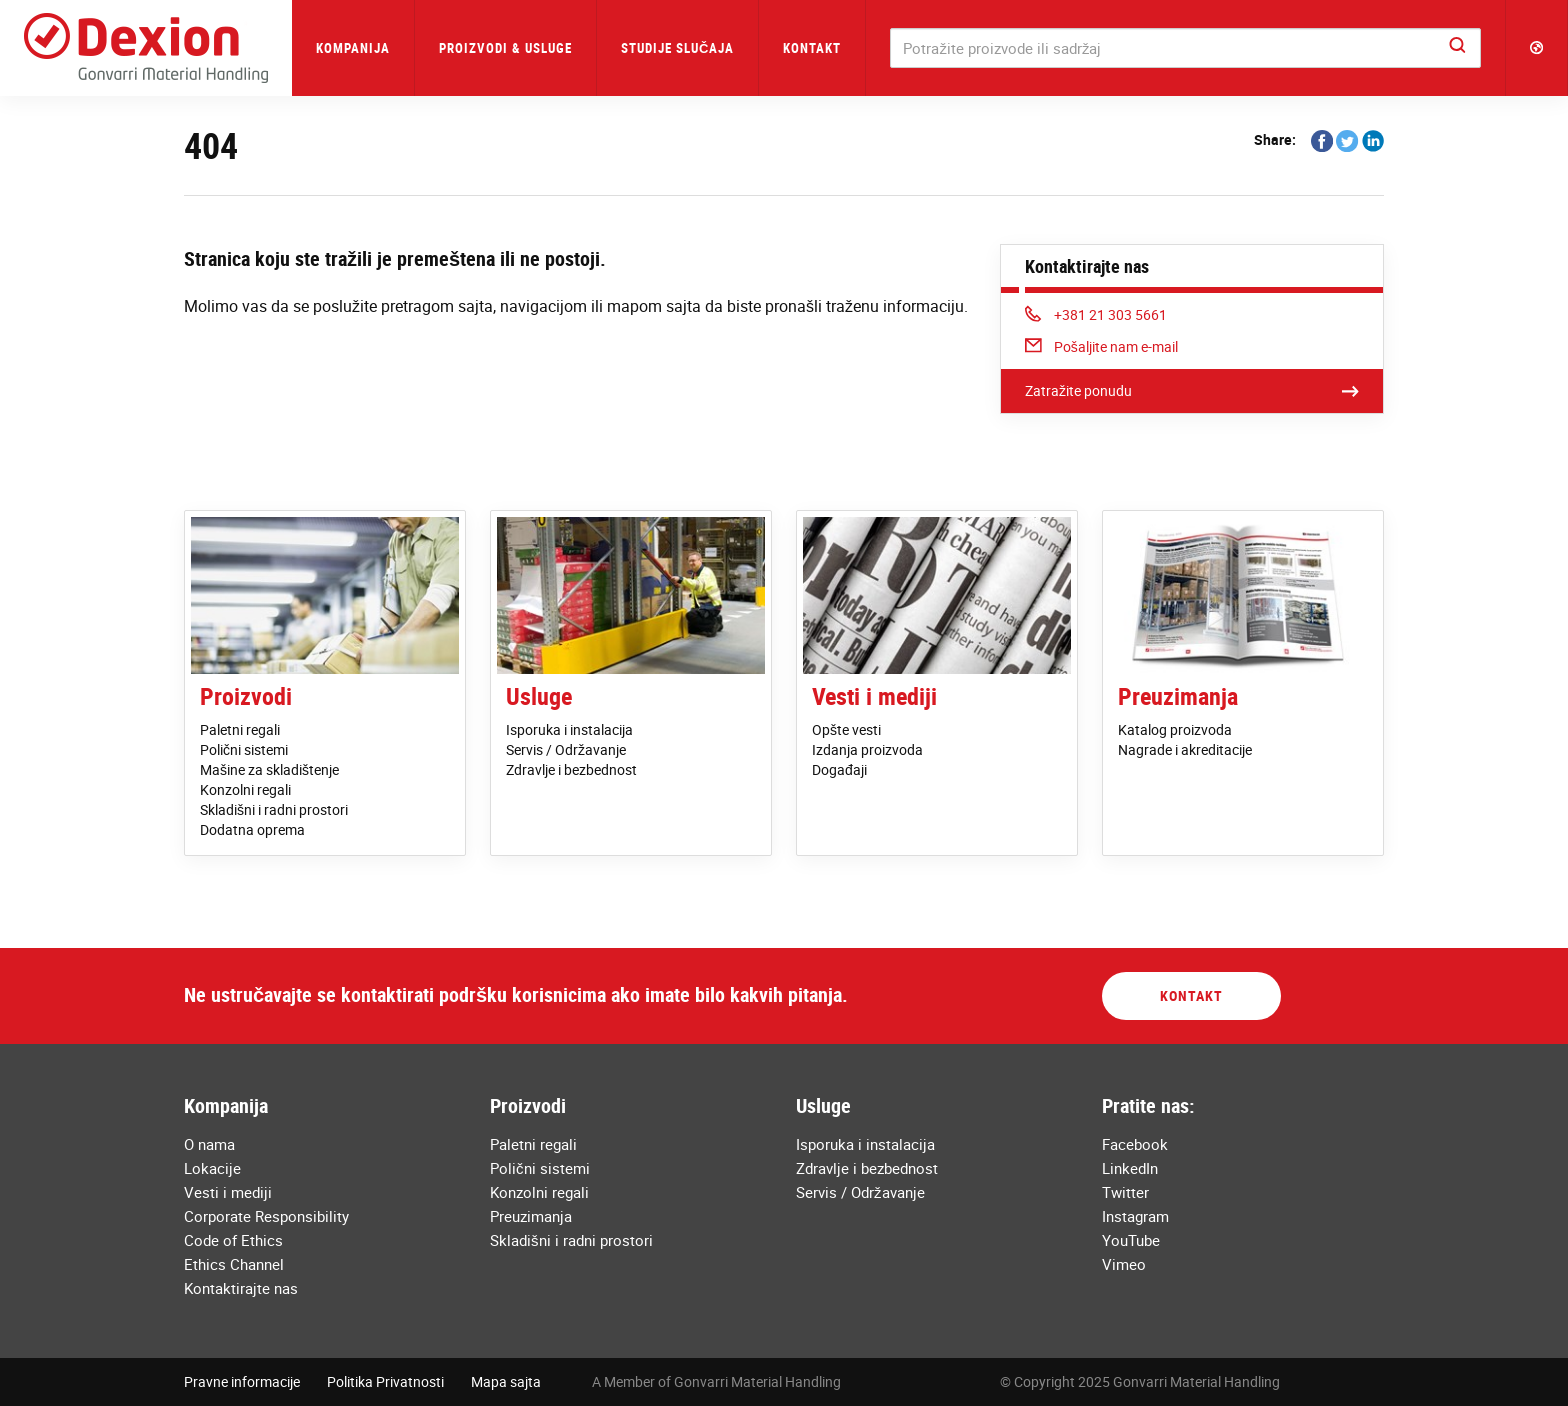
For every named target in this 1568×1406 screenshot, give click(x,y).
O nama (209, 1144)
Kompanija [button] (353, 48)
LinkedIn (1130, 1168)
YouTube (1131, 1240)
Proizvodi (246, 696)
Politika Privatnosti (385, 1381)
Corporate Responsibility (266, 1216)
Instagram (1135, 1216)
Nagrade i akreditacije (1185, 749)
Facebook (1135, 1144)
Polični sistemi (244, 749)
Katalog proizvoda (1175, 729)
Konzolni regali (245, 789)
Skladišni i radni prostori (274, 809)
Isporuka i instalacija (569, 729)
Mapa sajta (506, 1381)
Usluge (539, 696)
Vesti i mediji (874, 696)
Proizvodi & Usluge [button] (505, 48)
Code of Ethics (233, 1240)
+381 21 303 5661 (1096, 314)
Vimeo (1124, 1264)
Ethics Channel (234, 1264)
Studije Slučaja (677, 48)
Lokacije (212, 1168)
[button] (1537, 48)
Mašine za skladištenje (269, 769)
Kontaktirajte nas (241, 1288)
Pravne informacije (242, 1381)
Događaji (839, 769)
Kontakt (812, 48)
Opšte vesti (846, 729)
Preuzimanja (1178, 696)
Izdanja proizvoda (867, 749)
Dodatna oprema (252, 829)
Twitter (1125, 1192)
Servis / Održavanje (566, 749)
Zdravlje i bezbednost (571, 769)
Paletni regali (240, 729)
